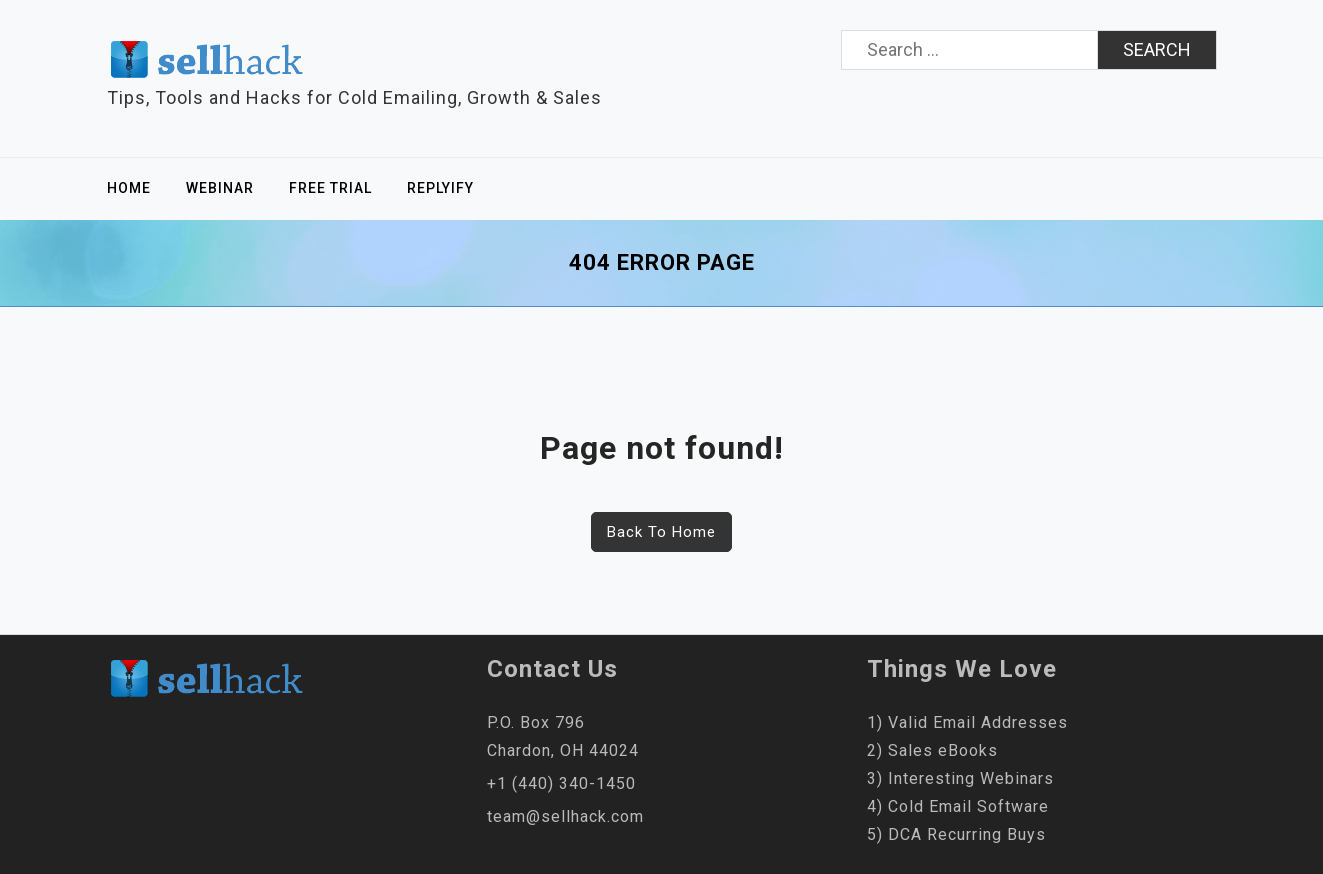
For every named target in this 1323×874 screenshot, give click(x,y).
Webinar (220, 188)
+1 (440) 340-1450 (561, 783)
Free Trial (330, 188)
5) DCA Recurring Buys (956, 834)
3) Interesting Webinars (960, 778)
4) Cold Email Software (958, 806)
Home (129, 188)
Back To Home (661, 532)
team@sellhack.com (565, 816)
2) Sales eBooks (932, 750)
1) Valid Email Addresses (967, 722)
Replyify (440, 188)
